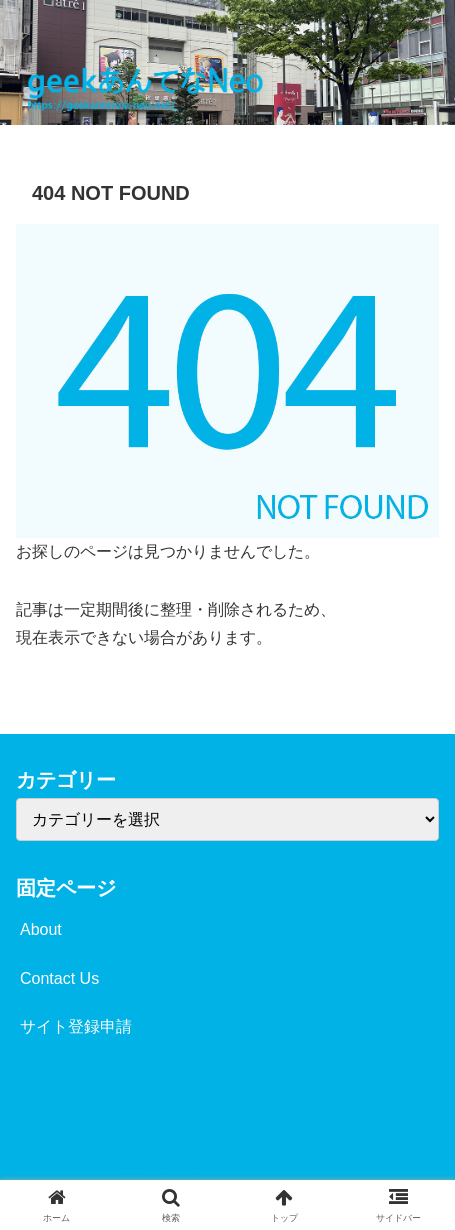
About (41, 929)
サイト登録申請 (76, 1026)
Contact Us (59, 978)
